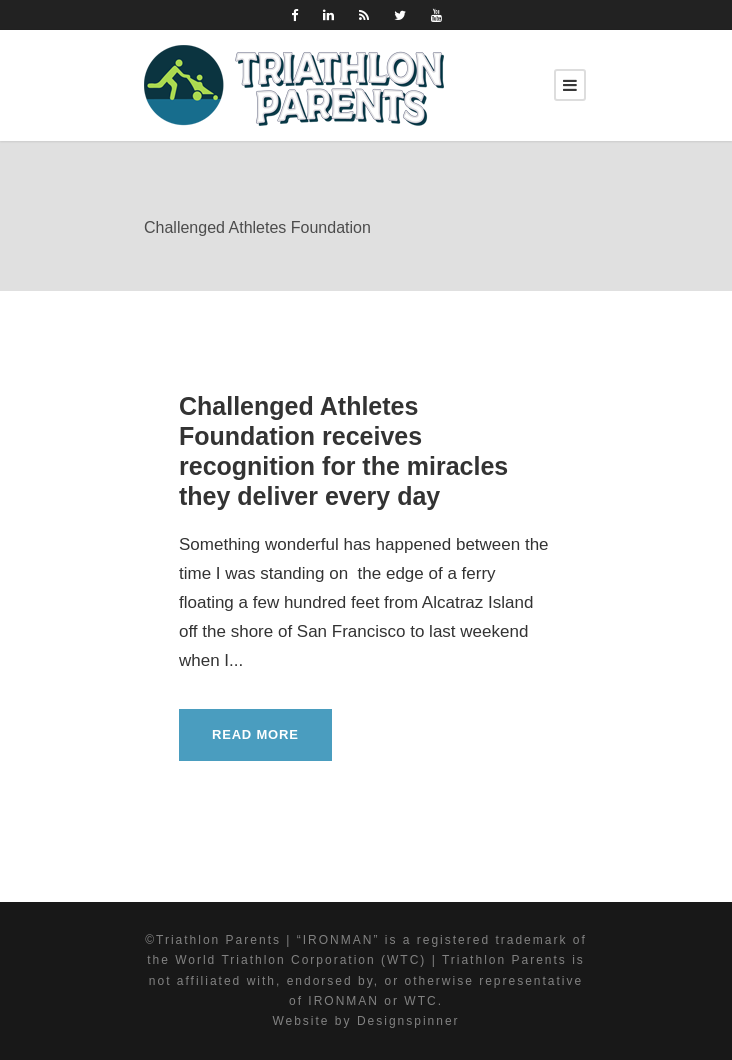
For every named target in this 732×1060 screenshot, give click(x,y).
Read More (255, 734)
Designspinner (408, 1021)
